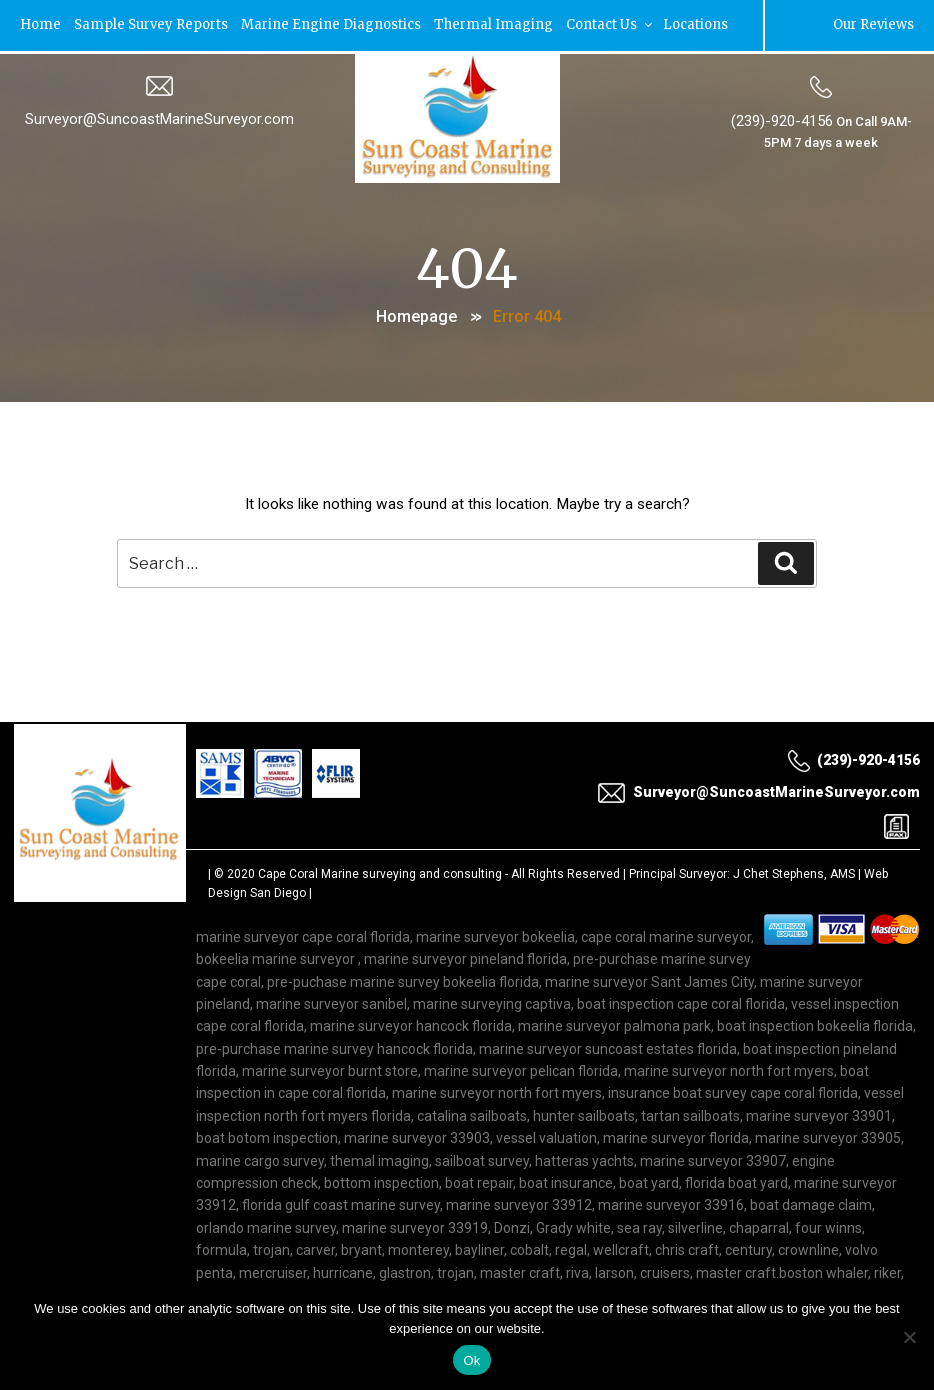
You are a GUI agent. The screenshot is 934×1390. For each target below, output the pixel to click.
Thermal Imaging (494, 24)
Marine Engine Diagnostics (332, 24)
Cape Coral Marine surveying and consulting (380, 875)
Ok (471, 1360)
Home (41, 24)
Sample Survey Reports (152, 24)
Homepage (416, 314)
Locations (696, 24)
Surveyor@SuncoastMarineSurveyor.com (160, 117)
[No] (909, 1337)
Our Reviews (872, 24)
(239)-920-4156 (781, 119)
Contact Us (611, 24)
